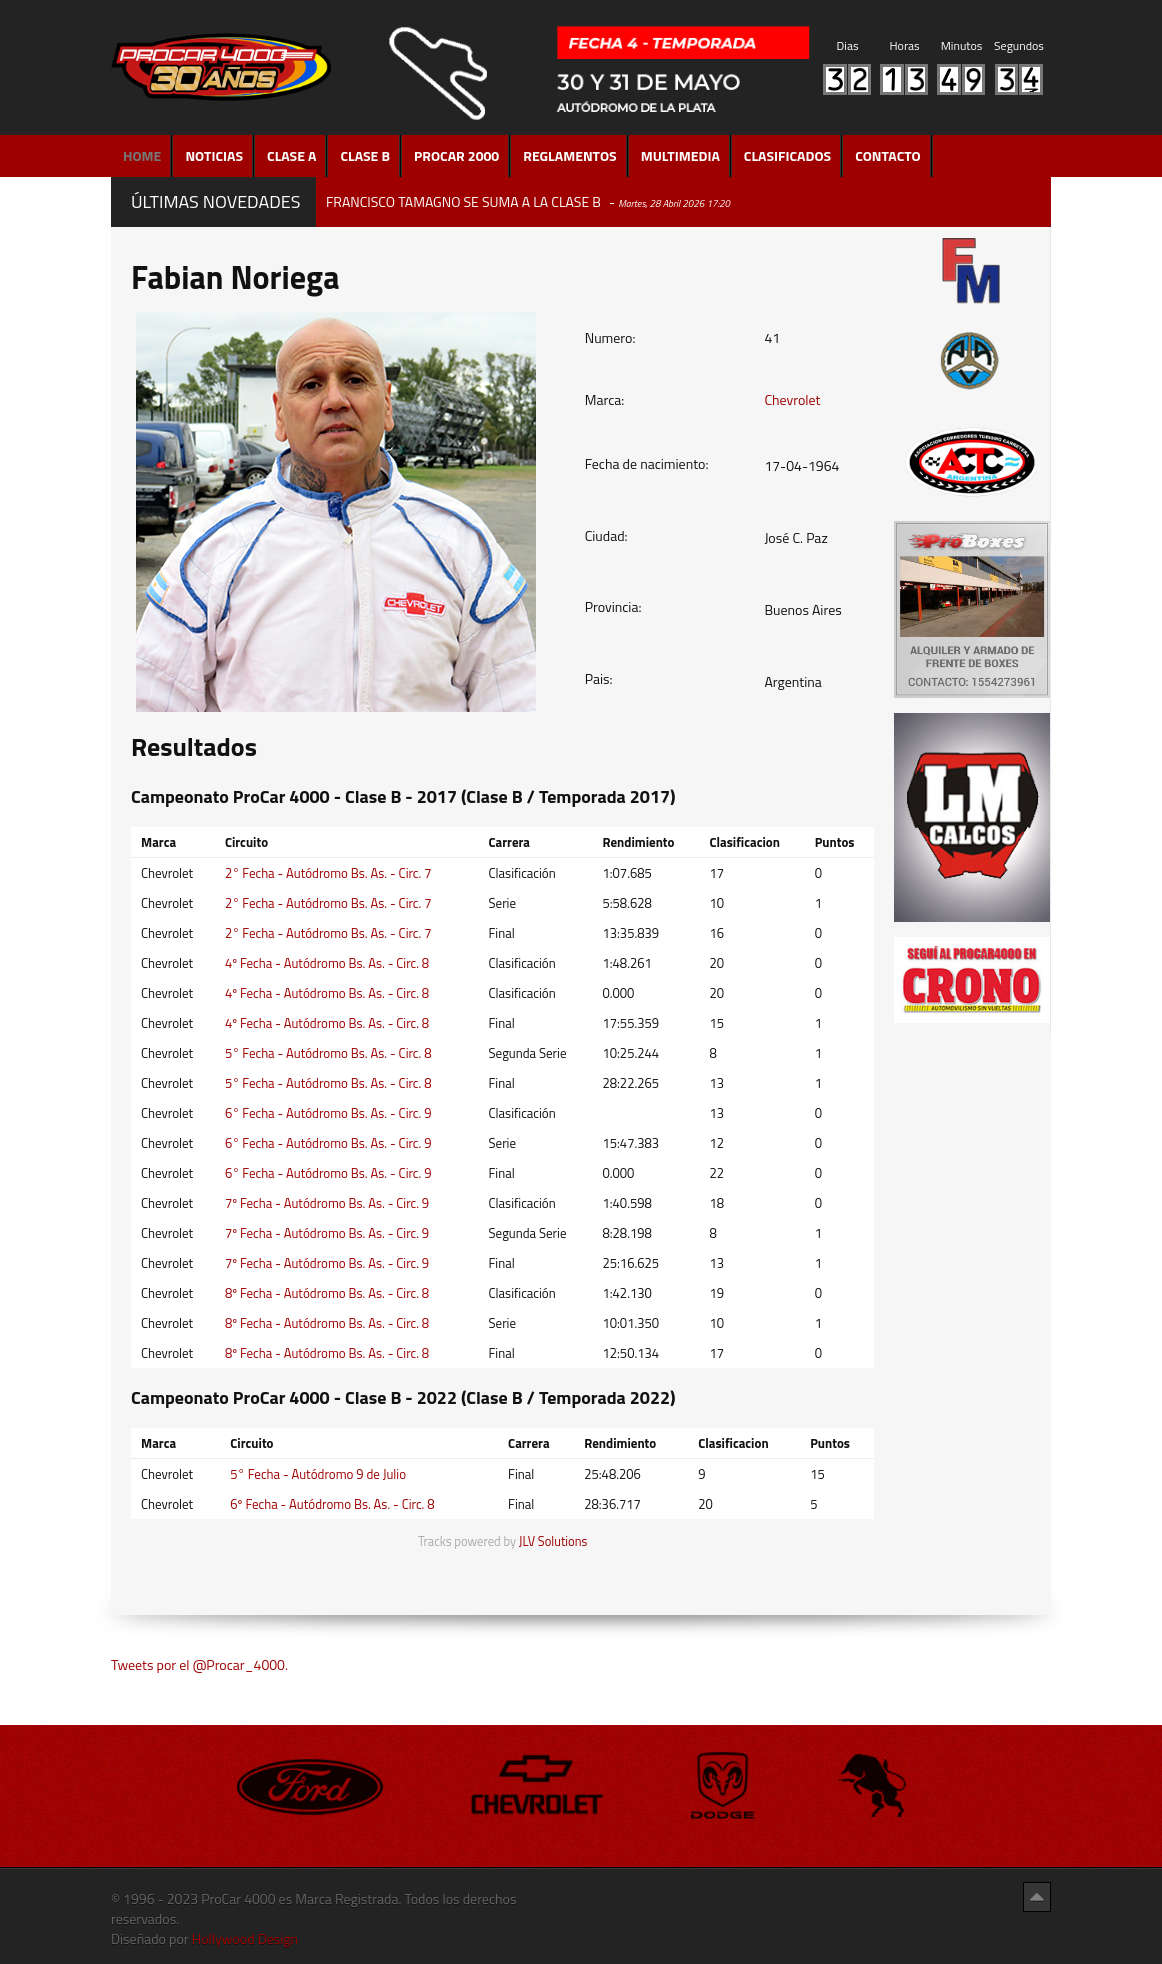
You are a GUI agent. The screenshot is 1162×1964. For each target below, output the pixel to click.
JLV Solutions (553, 1541)
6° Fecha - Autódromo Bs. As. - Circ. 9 (328, 1113)
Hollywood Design (245, 1938)
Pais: (599, 679)
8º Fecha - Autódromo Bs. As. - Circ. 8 (327, 1293)
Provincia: (613, 607)
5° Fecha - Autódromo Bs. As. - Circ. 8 (328, 1053)
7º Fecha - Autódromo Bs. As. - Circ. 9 (327, 1203)
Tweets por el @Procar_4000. (199, 1664)
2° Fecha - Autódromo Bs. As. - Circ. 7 (328, 873)
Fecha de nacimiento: (647, 464)
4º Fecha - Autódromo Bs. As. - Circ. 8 (327, 963)
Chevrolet (792, 399)
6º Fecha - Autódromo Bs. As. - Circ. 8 (332, 1504)
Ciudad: (606, 536)
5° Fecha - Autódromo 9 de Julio (318, 1474)
